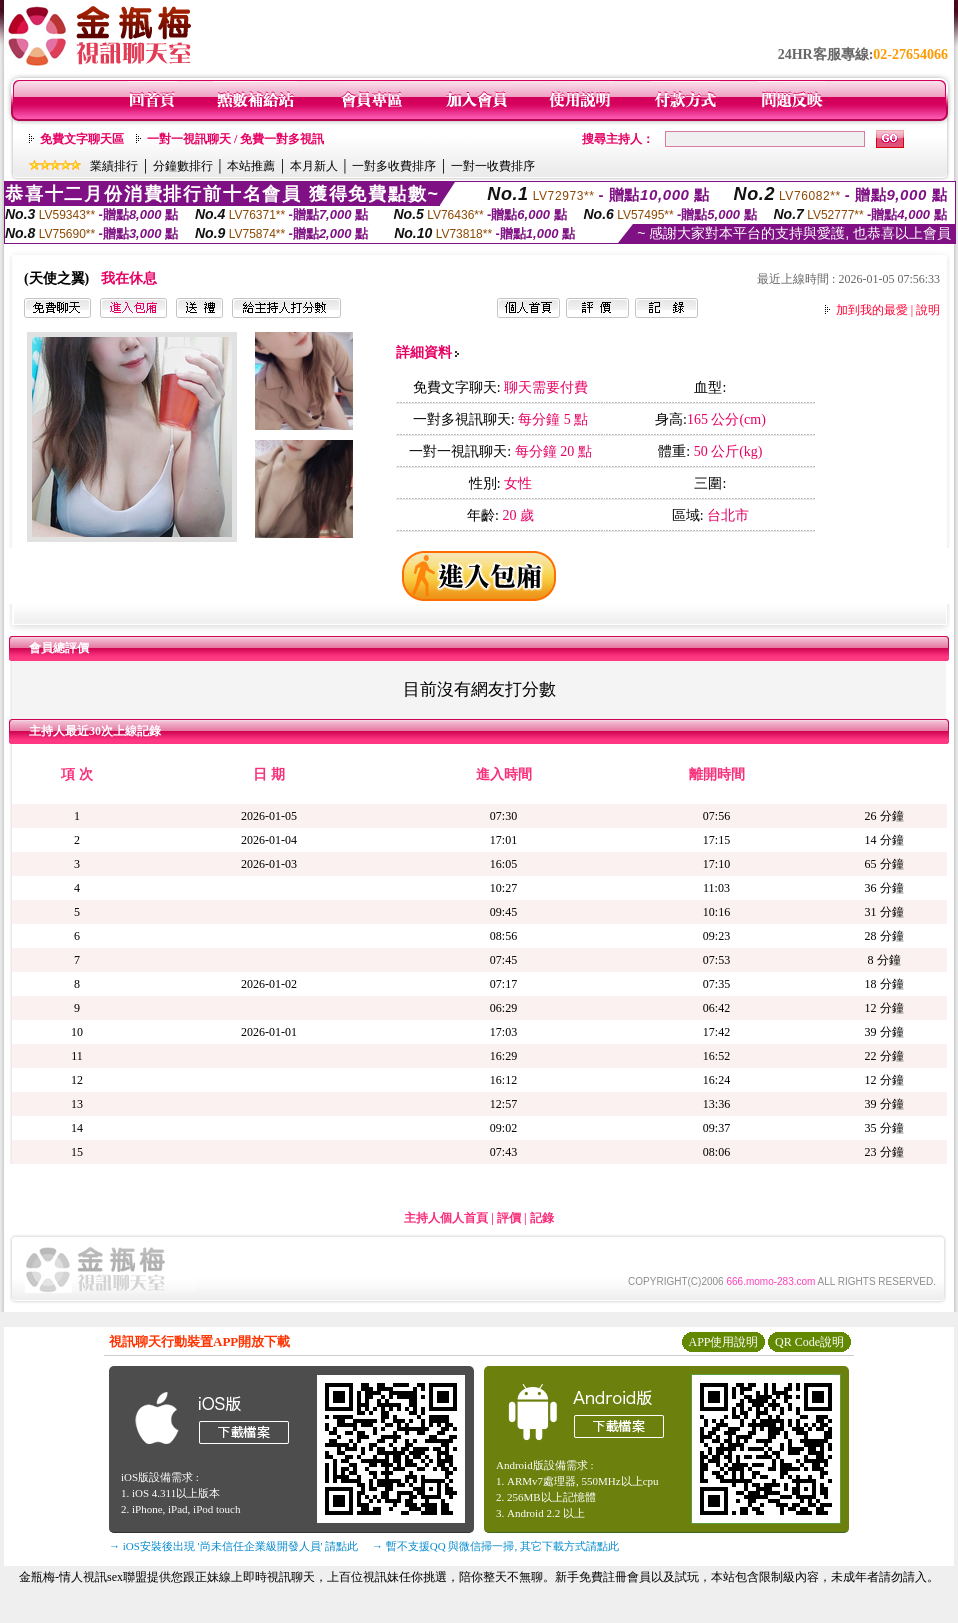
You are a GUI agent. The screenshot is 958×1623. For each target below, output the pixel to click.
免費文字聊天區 (82, 139)
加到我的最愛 (872, 310)
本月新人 (314, 166)
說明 (928, 310)
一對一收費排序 (493, 166)
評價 (509, 1218)
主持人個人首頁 (446, 1218)
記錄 (542, 1218)
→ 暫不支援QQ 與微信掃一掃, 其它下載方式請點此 (495, 1546)
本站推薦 (251, 166)
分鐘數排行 (183, 166)
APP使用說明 (723, 1342)
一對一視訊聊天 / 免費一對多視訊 (235, 139)
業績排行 (114, 166)
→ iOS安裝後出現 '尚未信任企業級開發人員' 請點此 (233, 1546)
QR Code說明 (809, 1342)
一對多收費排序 (394, 166)
